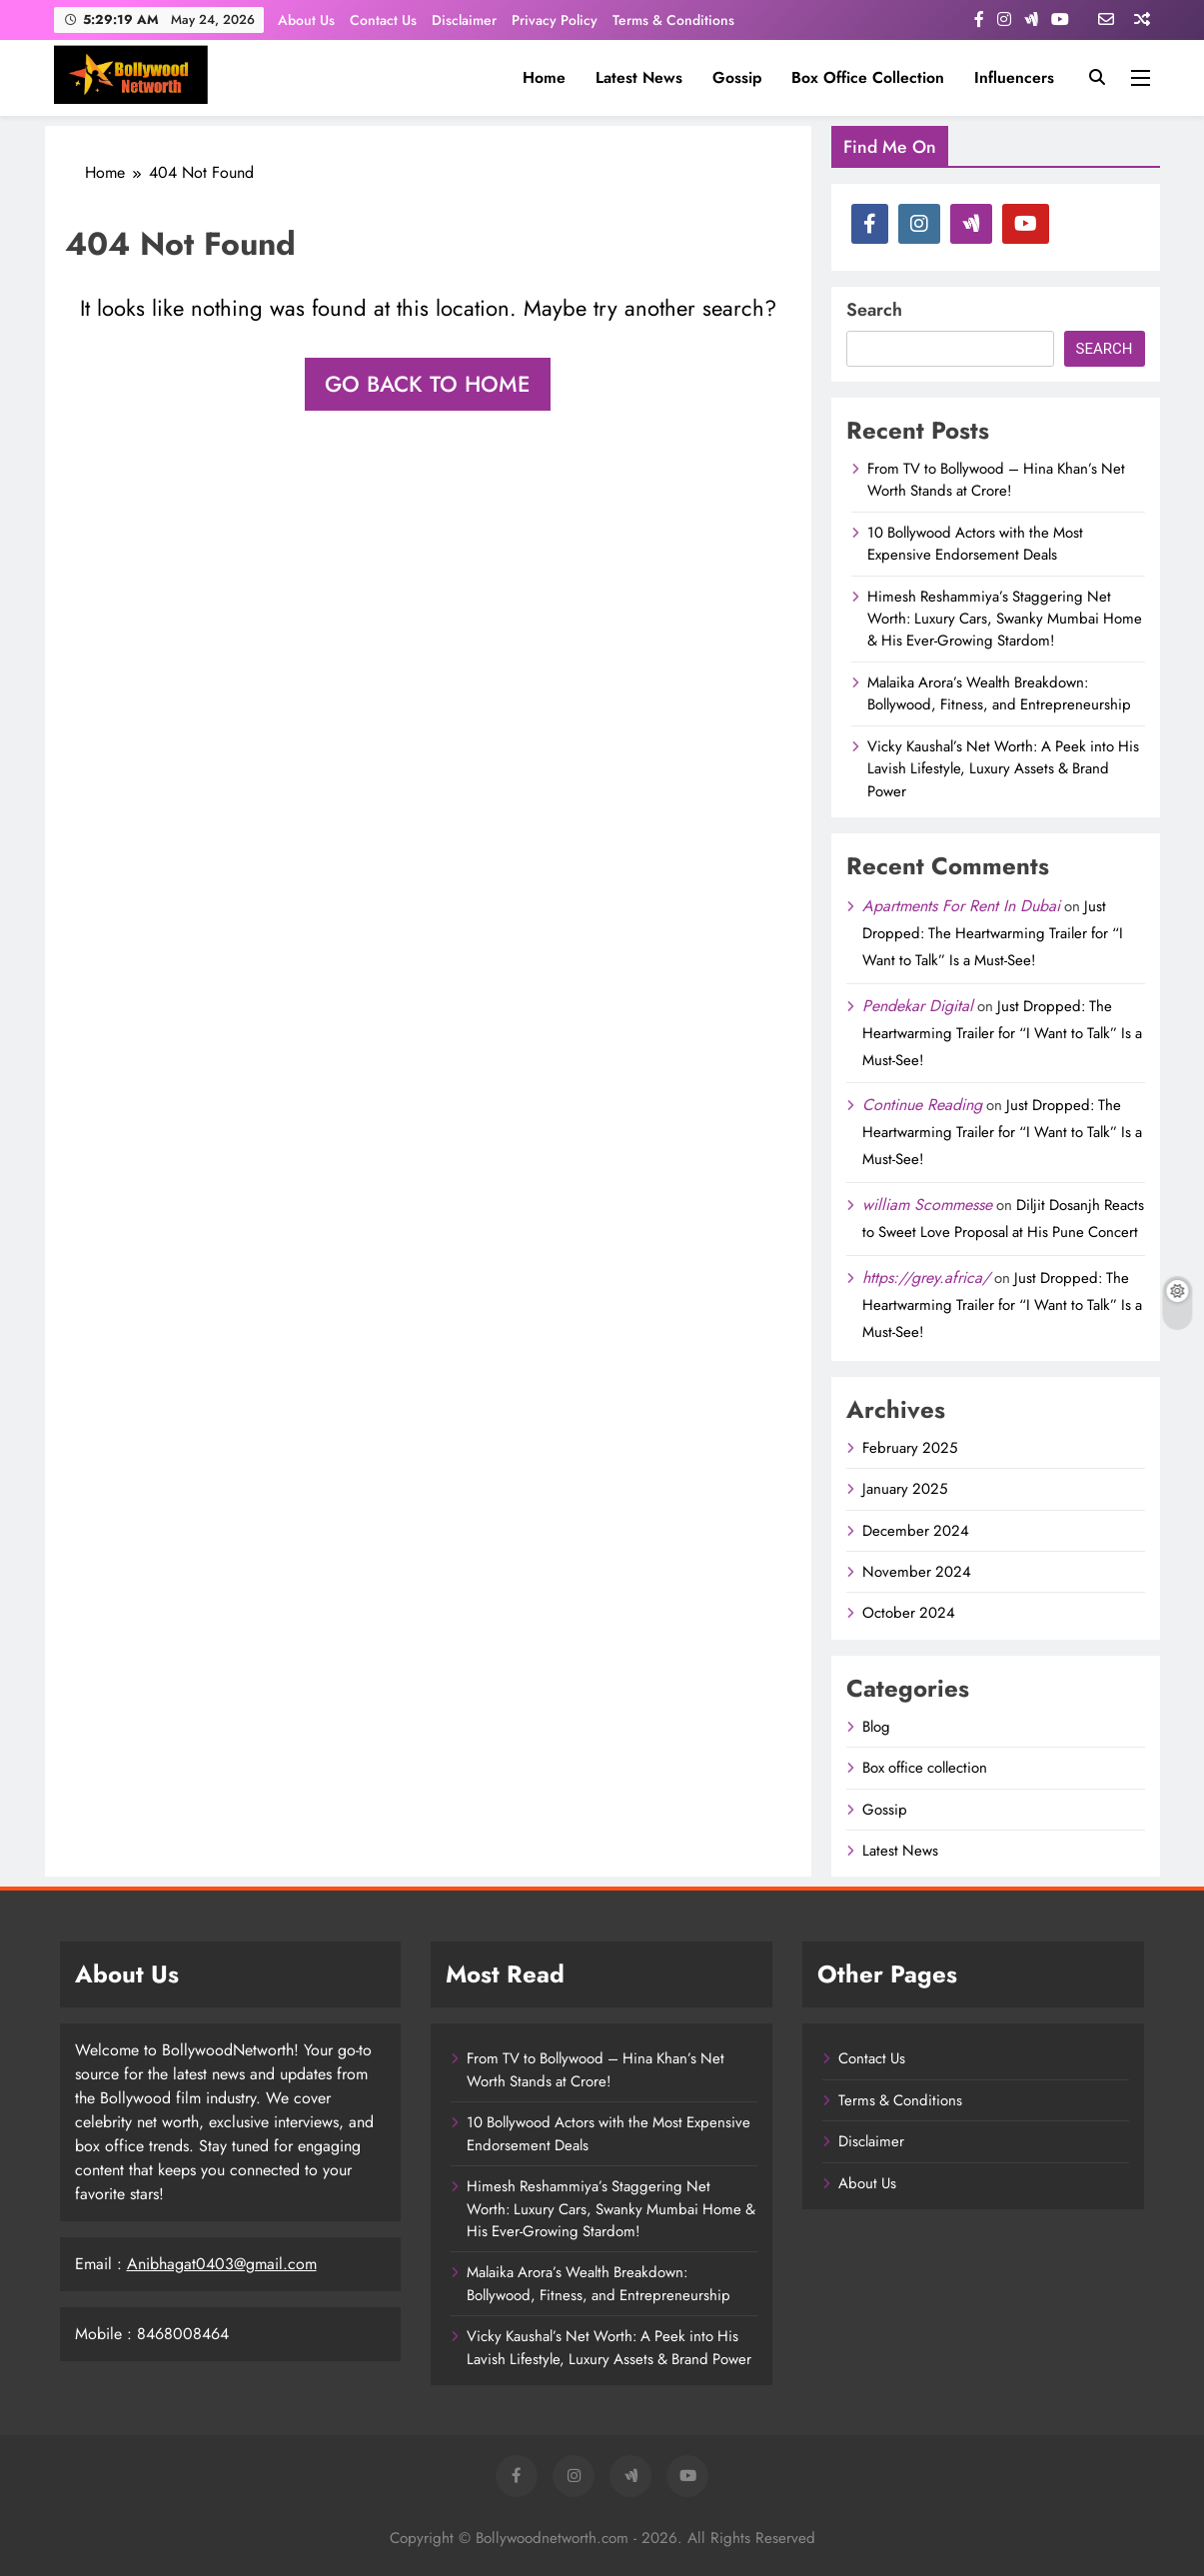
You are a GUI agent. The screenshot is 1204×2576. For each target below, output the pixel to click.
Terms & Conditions (673, 20)
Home (544, 77)
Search (874, 310)
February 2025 (909, 1448)
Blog (876, 1727)
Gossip (736, 77)
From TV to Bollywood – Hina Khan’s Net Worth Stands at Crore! (996, 480)
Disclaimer (464, 20)
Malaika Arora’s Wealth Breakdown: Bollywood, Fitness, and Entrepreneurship (999, 693)
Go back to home (428, 384)
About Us (306, 20)
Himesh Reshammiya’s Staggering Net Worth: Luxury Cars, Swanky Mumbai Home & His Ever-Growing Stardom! (1004, 619)
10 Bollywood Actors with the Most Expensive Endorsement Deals (975, 544)
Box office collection (867, 77)
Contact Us (383, 20)
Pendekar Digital (917, 1005)
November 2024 (916, 1572)
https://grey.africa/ (926, 1277)
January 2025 (904, 1489)
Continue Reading (922, 1104)
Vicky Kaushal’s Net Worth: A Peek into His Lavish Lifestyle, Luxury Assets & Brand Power (1003, 768)
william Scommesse (927, 1204)
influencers (1014, 77)
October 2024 (908, 1613)
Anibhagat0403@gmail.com (222, 2263)
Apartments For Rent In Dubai (961, 905)
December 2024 (915, 1531)
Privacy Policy (555, 20)
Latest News (639, 77)
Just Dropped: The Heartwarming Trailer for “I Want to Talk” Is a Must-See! (992, 933)
